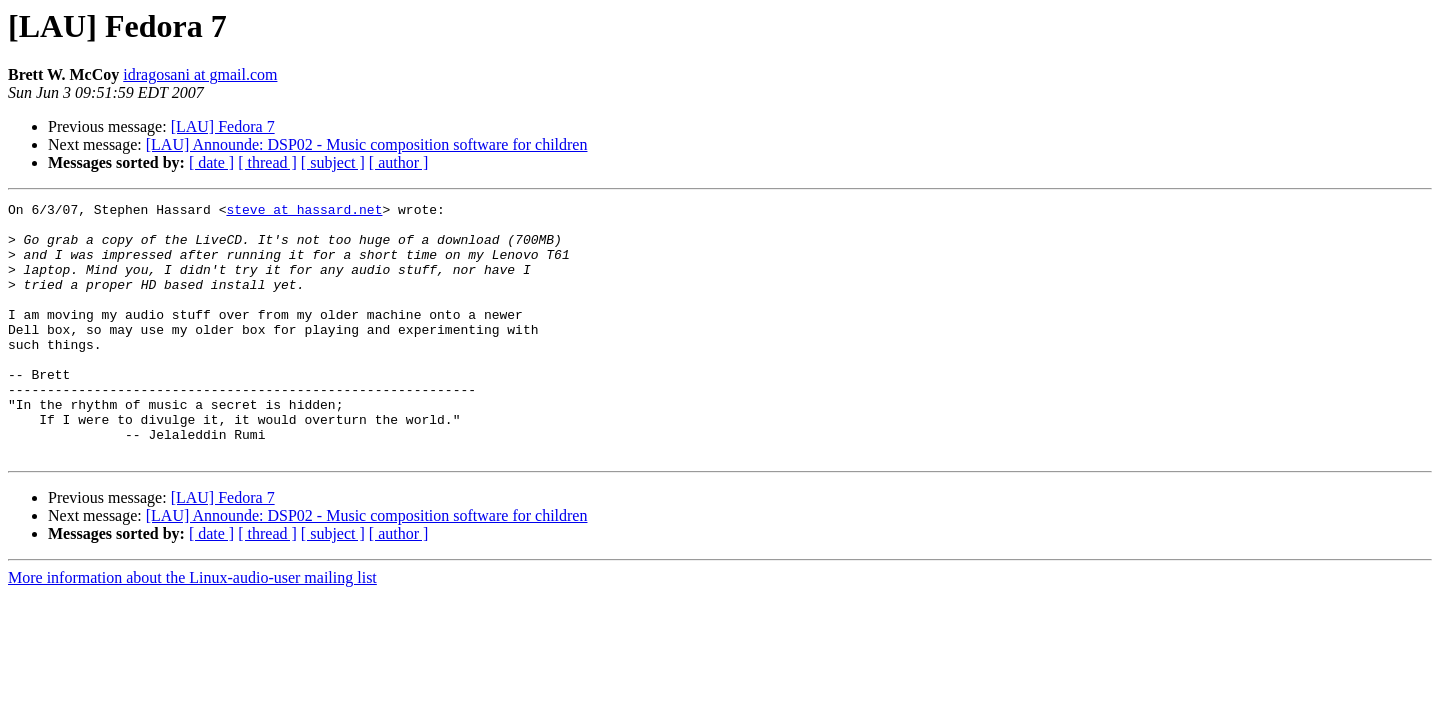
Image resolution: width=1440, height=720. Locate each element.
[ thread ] (267, 162)
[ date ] (211, 162)
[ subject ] (333, 162)
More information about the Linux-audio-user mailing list (192, 628)
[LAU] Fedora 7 (223, 126)
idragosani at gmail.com (200, 74)
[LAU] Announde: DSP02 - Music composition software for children (367, 144)
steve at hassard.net (304, 212)
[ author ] (399, 162)
